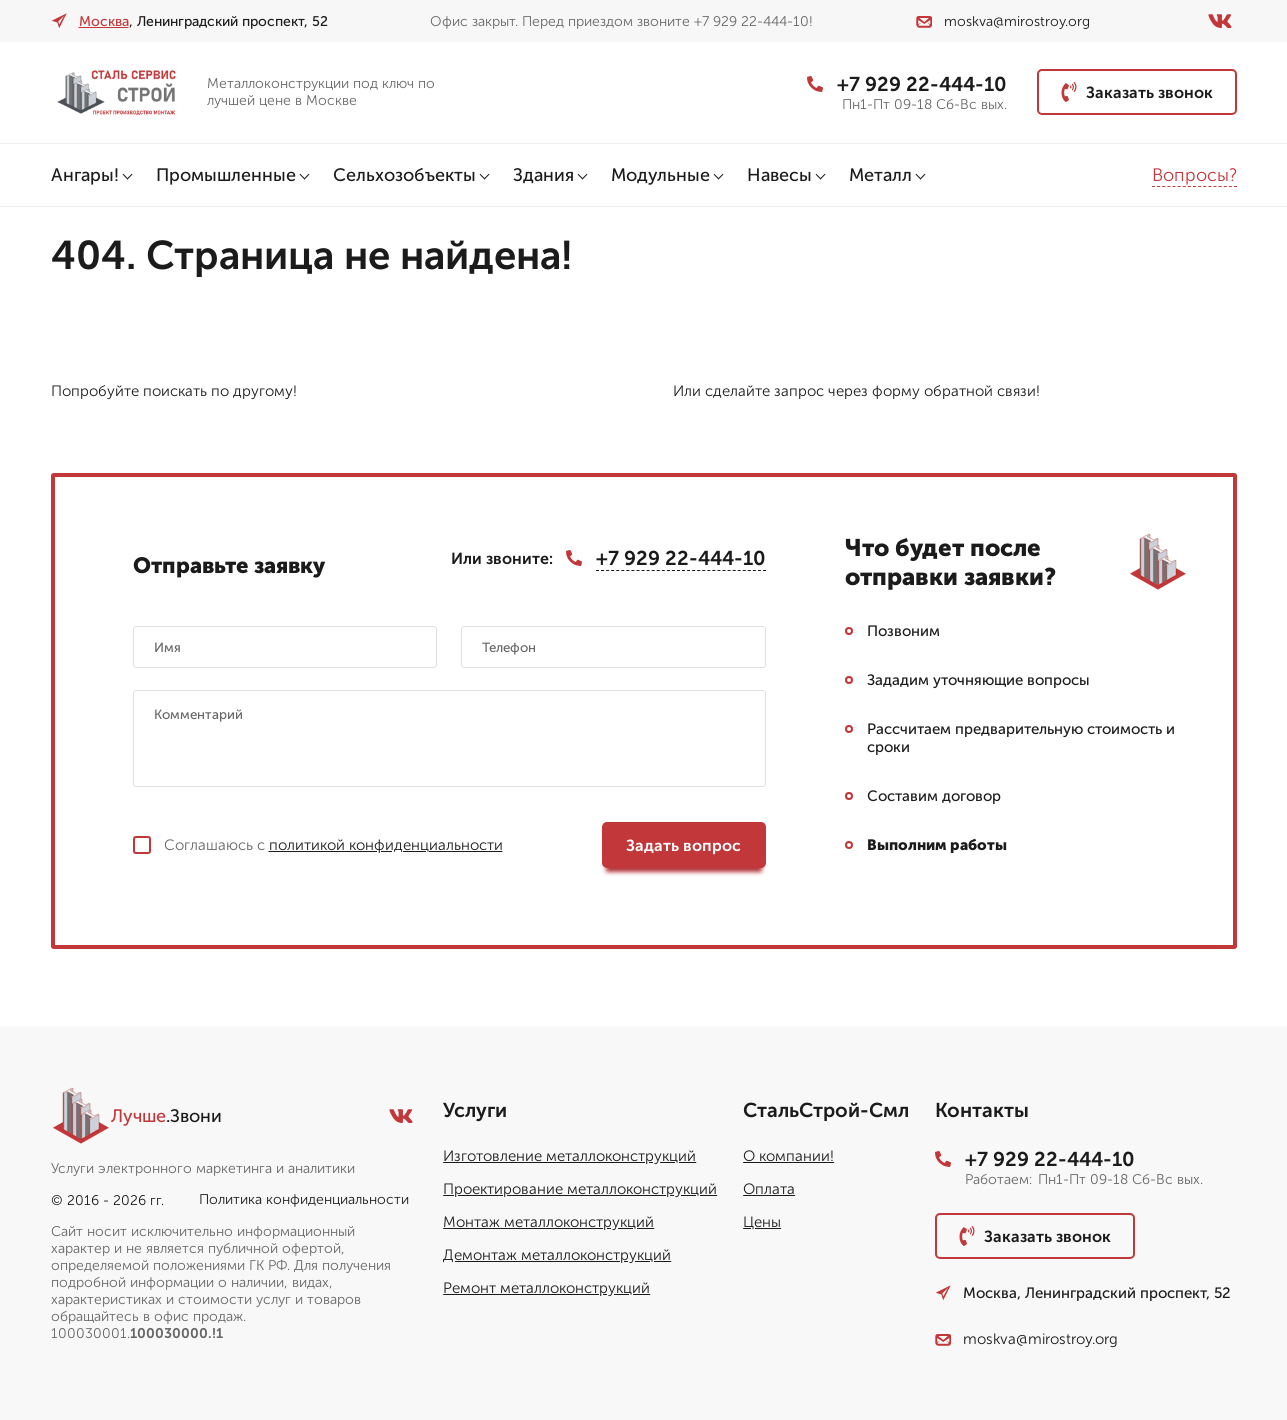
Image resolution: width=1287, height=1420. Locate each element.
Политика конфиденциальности (304, 1199)
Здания (543, 175)
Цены (762, 1222)
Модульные (660, 175)
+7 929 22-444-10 (907, 84)
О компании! (788, 1156)
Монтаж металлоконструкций (548, 1222)
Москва (104, 21)
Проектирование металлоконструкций (580, 1189)
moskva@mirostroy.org (1003, 21)
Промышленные (226, 175)
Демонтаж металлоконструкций (557, 1255)
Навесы (779, 175)
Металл (880, 175)
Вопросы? (1194, 175)
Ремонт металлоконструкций (546, 1288)
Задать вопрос (683, 845)
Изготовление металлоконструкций (569, 1156)
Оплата (769, 1189)
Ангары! (85, 175)
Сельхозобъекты (404, 175)
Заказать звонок (1137, 92)
